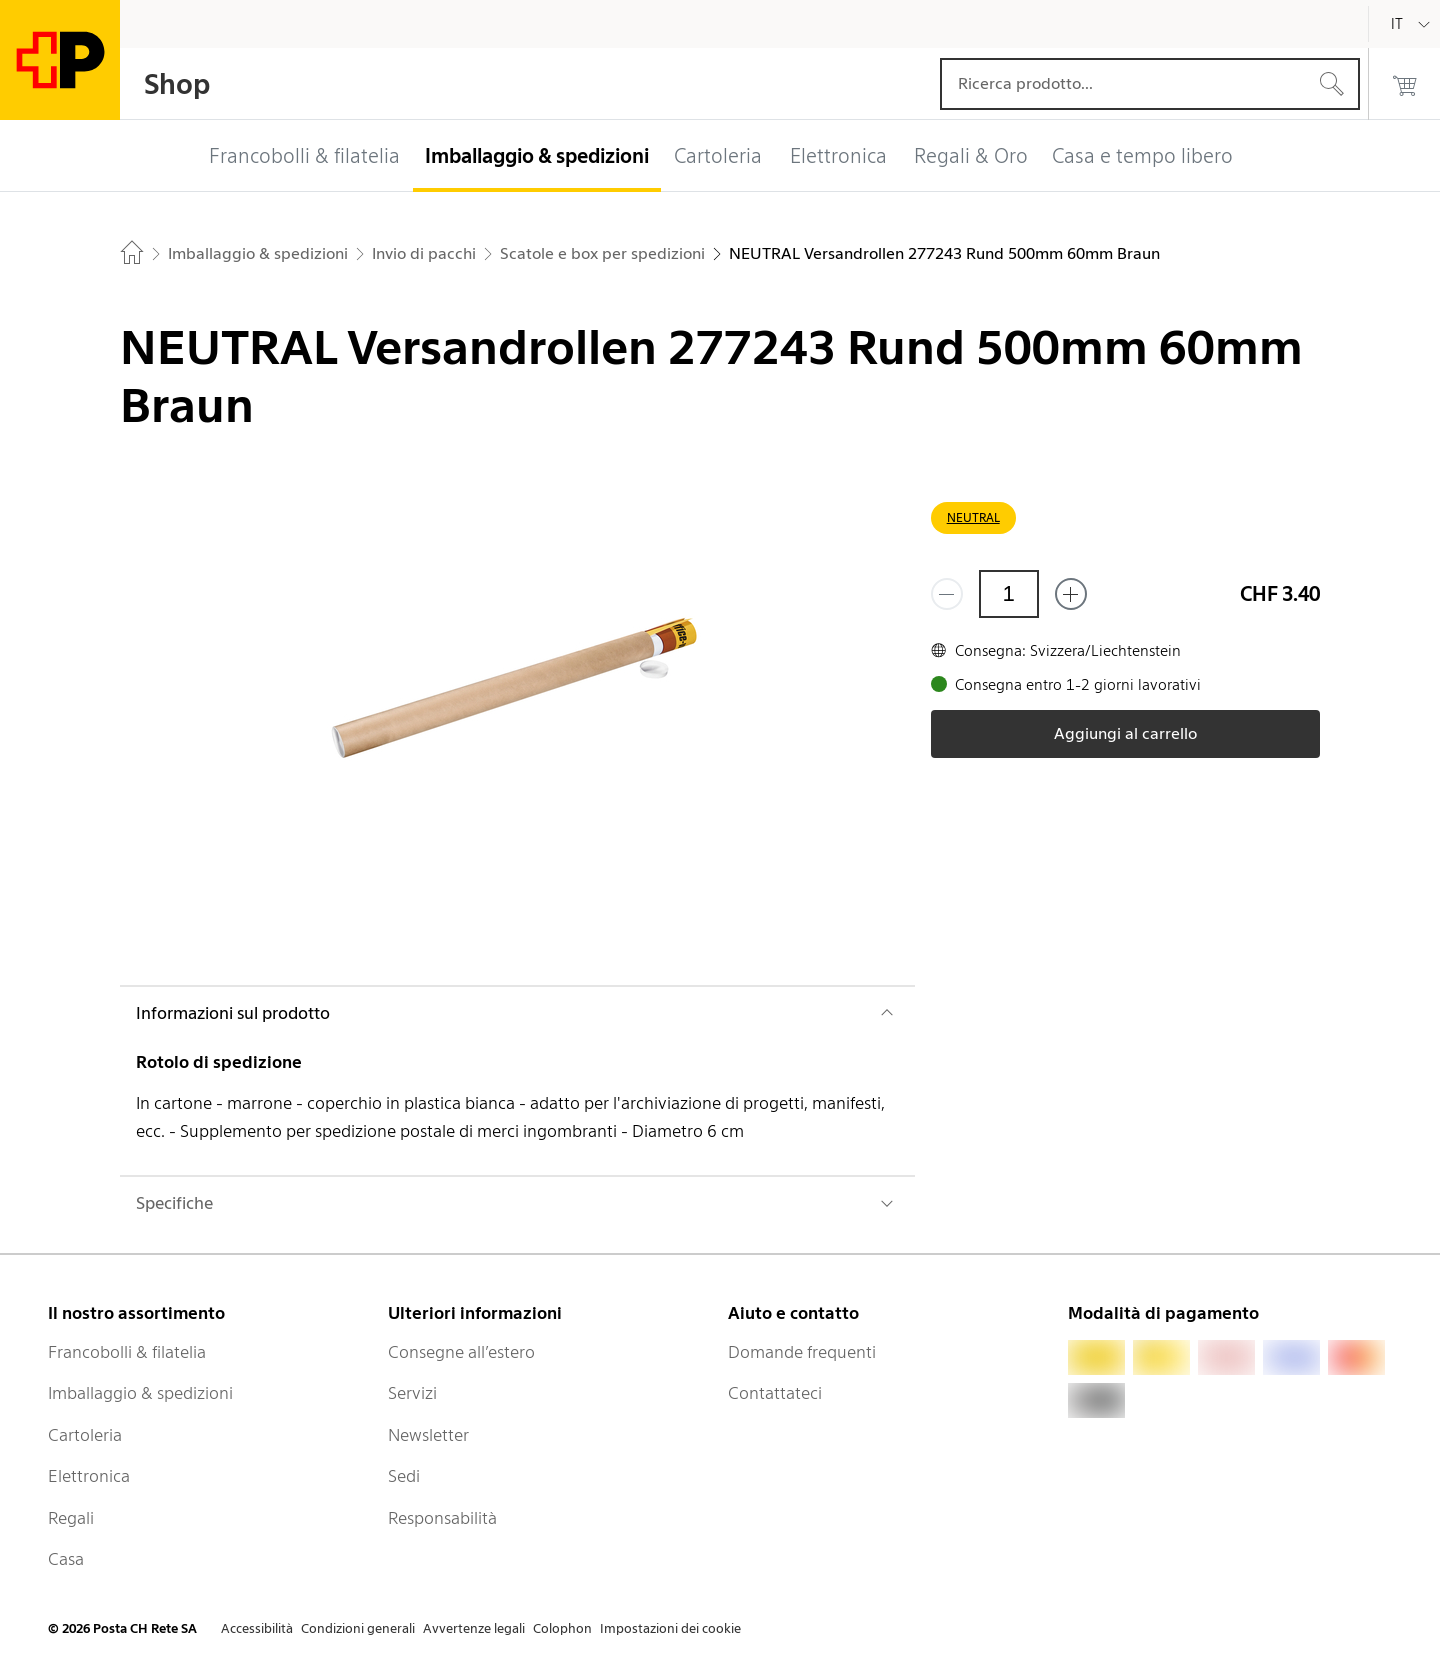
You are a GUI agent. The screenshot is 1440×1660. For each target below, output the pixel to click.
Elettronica (89, 1476)
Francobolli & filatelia (127, 1352)
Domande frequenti (802, 1352)
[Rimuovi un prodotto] (947, 594)
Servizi (412, 1393)
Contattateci (775, 1393)
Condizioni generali (358, 1628)
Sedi (404, 1476)
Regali (71, 1518)
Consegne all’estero (461, 1352)
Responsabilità (442, 1518)
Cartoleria (85, 1435)
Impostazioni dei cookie (670, 1628)
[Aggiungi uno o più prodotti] (1071, 594)
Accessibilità (257, 1628)
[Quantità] (1009, 594)
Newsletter (428, 1435)
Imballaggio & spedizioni (140, 1393)
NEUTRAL (973, 517)
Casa (66, 1559)
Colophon (562, 1628)
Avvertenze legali (474, 1628)
